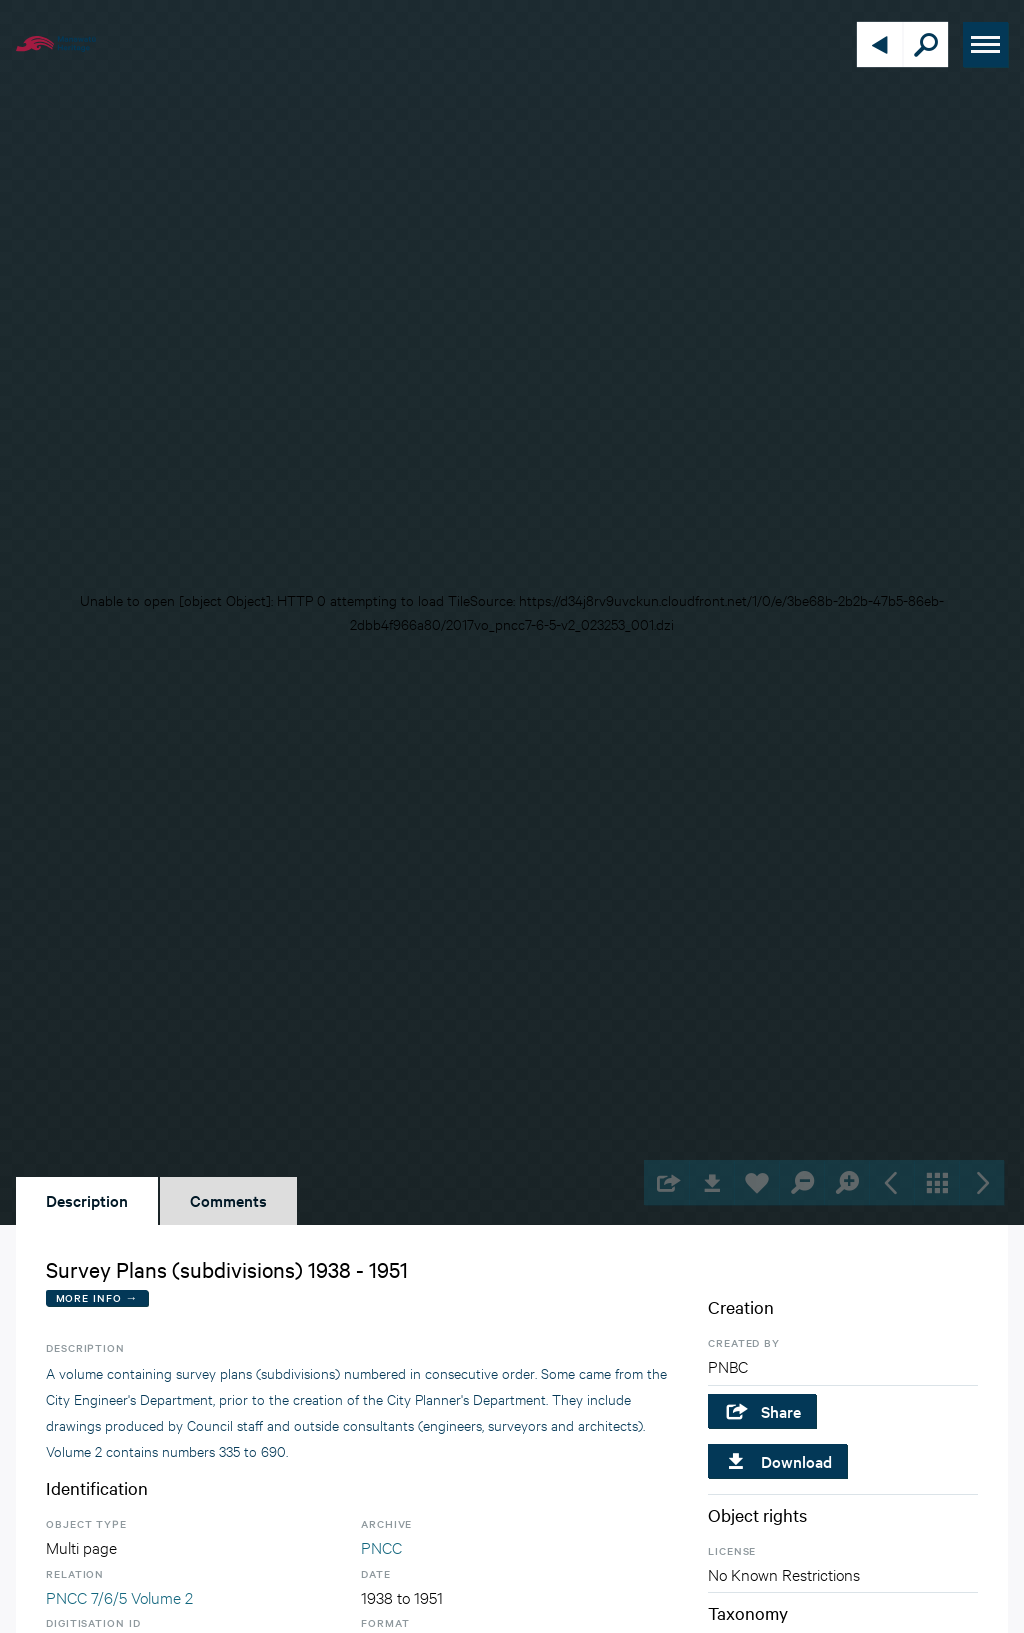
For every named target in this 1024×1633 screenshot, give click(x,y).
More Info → (97, 1297)
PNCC (381, 1546)
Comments (228, 1200)
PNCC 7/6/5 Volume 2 (119, 1596)
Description (87, 1200)
